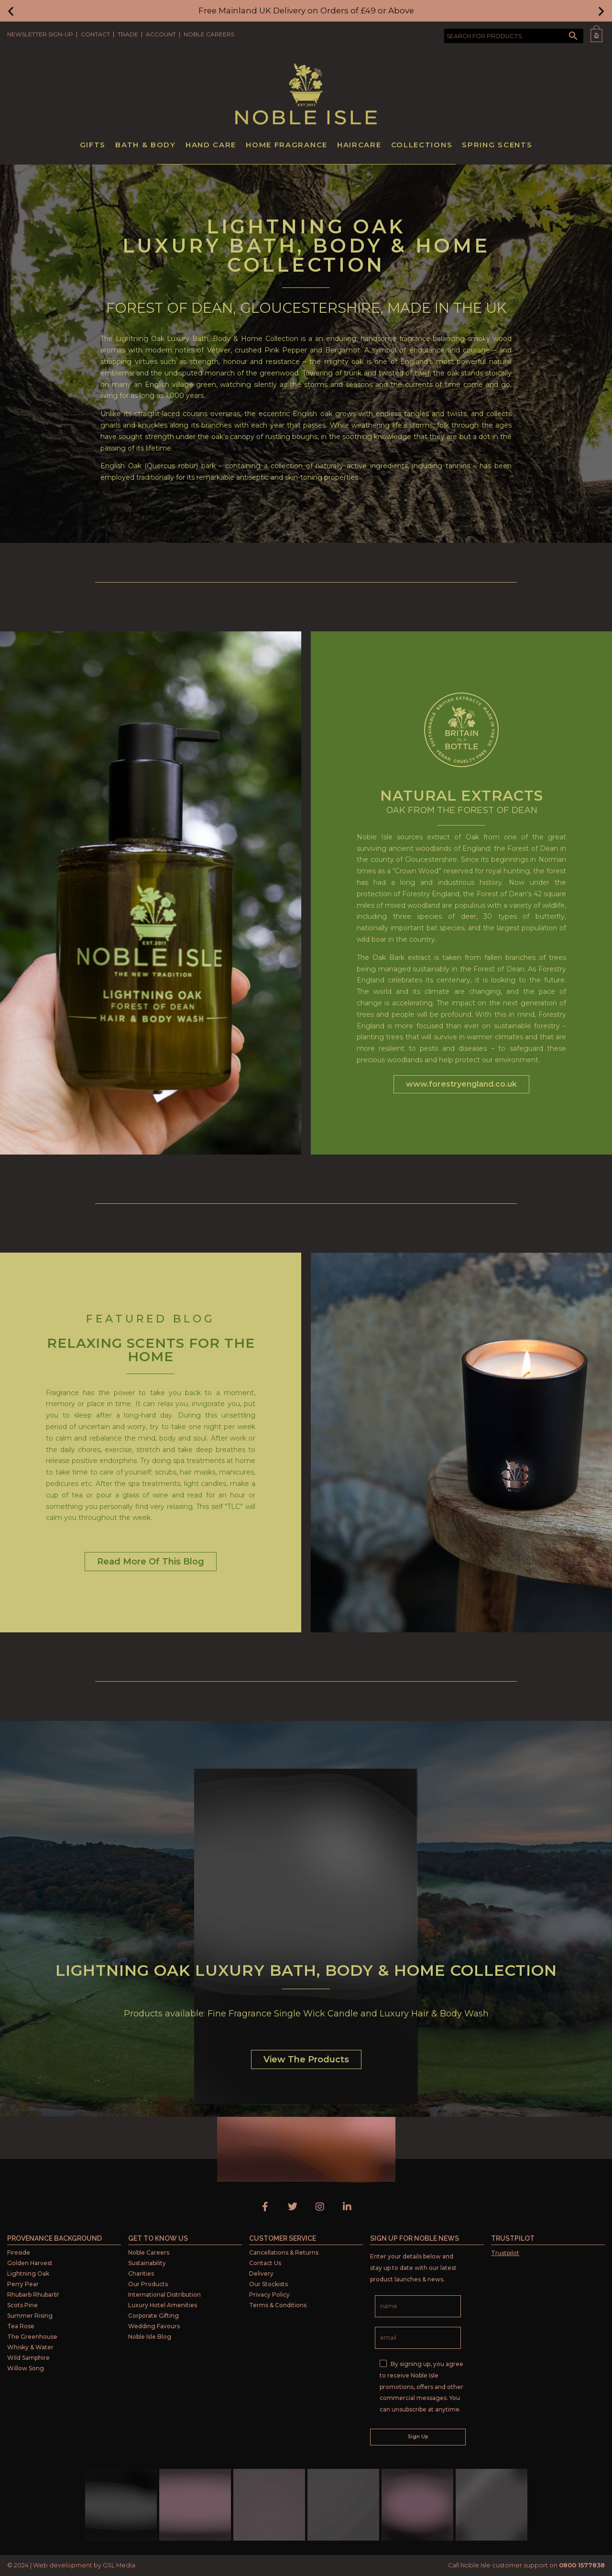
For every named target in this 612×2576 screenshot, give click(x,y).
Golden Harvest (30, 2263)
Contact (95, 34)
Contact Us (265, 2263)
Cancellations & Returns (283, 2252)
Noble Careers (209, 34)
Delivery (261, 2273)
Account (161, 34)
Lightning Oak (28, 2273)
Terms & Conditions (277, 2305)
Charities (141, 2273)
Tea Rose (20, 2326)
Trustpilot (505, 2253)
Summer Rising (30, 2315)
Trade (128, 34)
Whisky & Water (30, 2347)
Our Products (148, 2284)
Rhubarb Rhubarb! (33, 2294)
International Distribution (164, 2294)
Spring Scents (497, 144)
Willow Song (25, 2368)
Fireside (18, 2252)
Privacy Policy (269, 2294)
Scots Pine (22, 2305)
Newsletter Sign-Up (40, 34)
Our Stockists (268, 2284)
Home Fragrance (287, 144)
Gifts (93, 144)
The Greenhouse (32, 2336)
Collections (422, 144)
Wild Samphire (28, 2357)
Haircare (359, 144)
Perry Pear (23, 2284)
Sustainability (147, 2263)
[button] (11, 11)
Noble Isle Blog (149, 2336)
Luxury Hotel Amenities (162, 2305)
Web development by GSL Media (84, 2565)
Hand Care (211, 144)
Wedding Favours (154, 2326)
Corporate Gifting (153, 2315)
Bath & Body (145, 144)
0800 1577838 (582, 2565)
